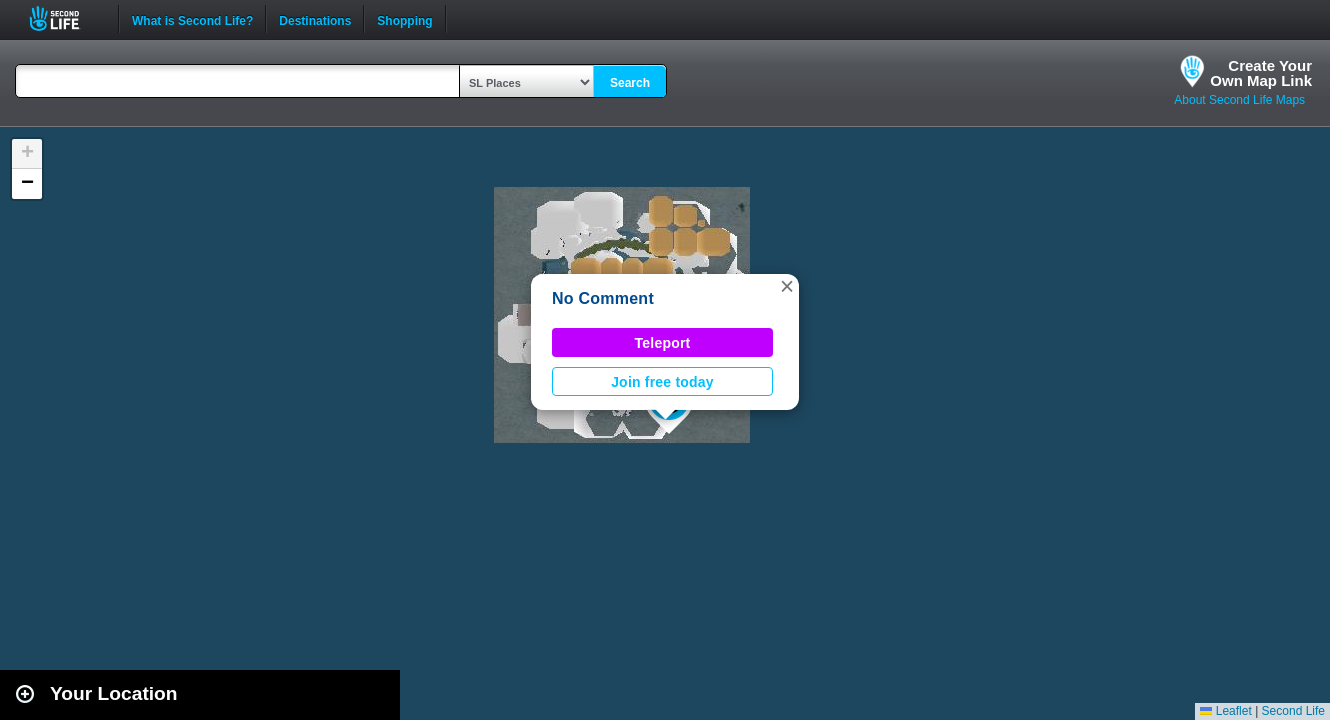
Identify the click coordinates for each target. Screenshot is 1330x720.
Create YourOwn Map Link (1261, 73)
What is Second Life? (192, 19)
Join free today (662, 382)
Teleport (663, 343)
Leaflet (1225, 711)
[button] (787, 286)
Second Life (65, 18)
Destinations (315, 19)
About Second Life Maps (1239, 100)
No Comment (603, 298)
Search (630, 83)
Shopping (404, 19)
